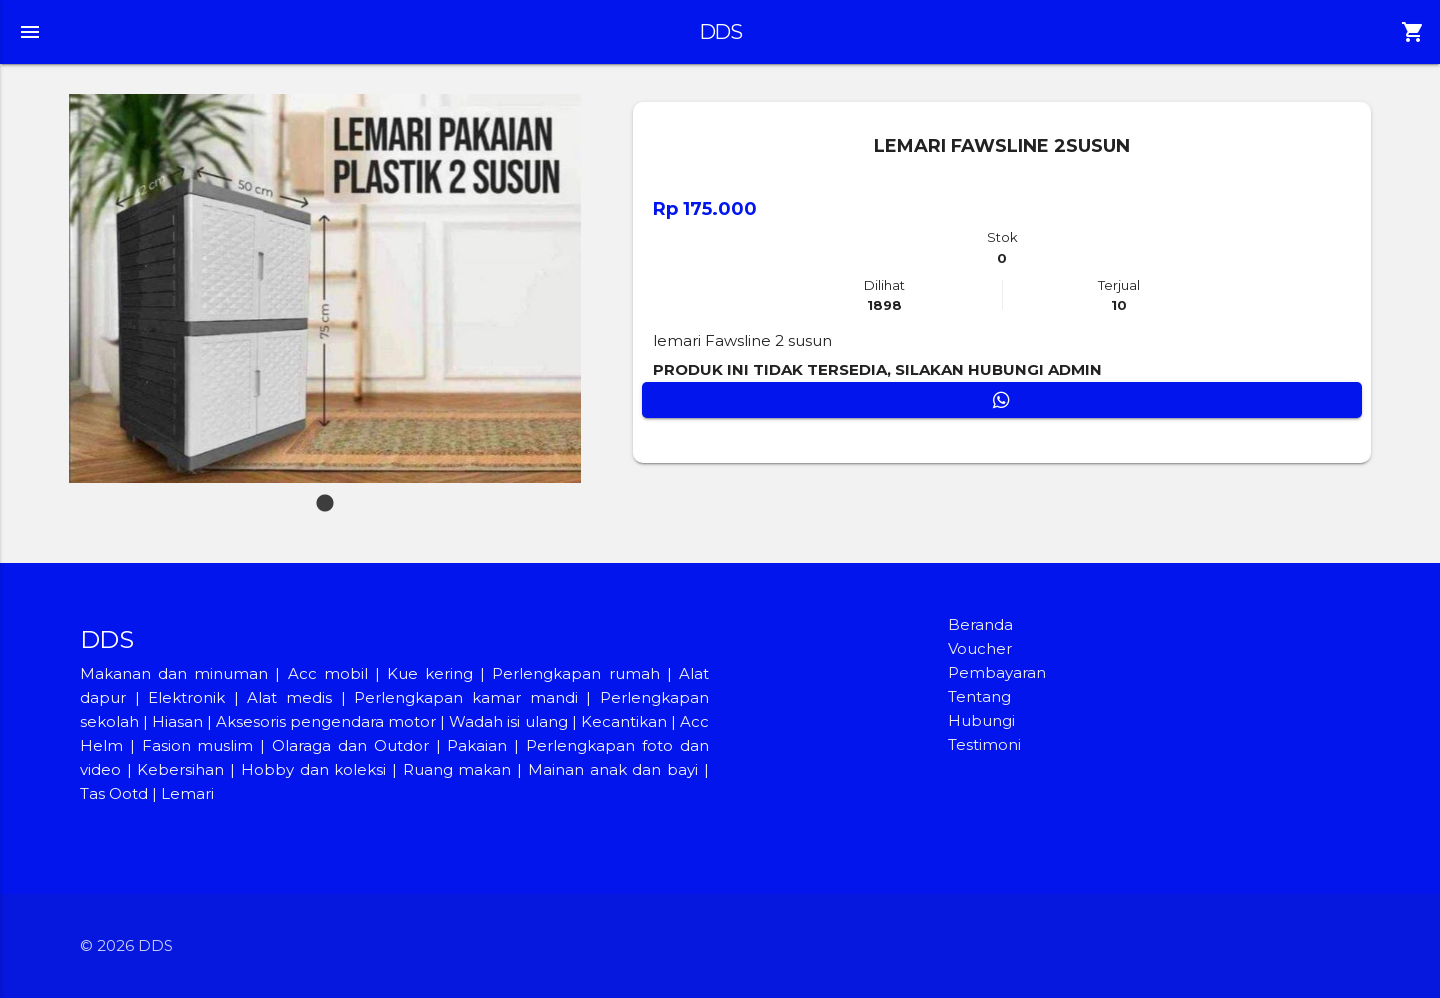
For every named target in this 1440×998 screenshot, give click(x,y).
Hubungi (981, 720)
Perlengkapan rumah (575, 673)
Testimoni (984, 744)
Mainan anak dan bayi (613, 769)
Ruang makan (460, 769)
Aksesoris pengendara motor (326, 721)
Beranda (980, 624)
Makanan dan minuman (174, 673)
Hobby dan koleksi (313, 769)
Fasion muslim (198, 745)
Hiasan (177, 721)
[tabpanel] (325, 288)
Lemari (187, 793)
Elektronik (186, 697)
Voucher (980, 648)
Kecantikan (624, 721)
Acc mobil (328, 673)
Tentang (979, 696)
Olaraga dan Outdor (350, 745)
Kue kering (433, 673)
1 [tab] (325, 494)
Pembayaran (997, 672)
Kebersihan (180, 769)
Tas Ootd (114, 793)
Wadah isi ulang (508, 721)
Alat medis (289, 697)
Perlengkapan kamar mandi (465, 697)
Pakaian (477, 745)
